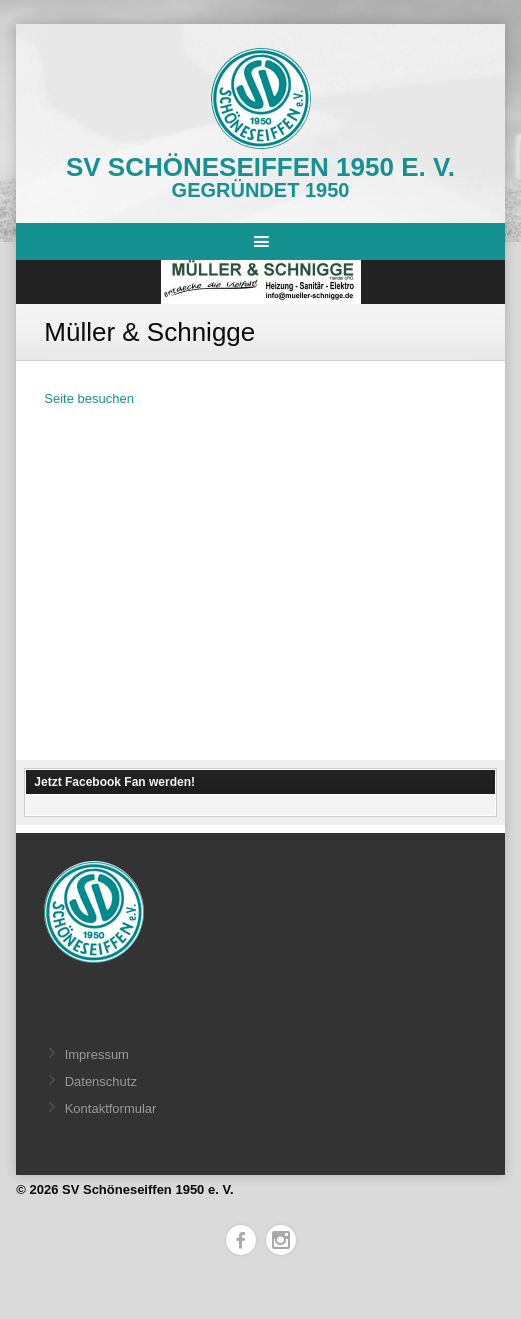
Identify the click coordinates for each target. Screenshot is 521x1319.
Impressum (97, 1054)
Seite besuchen (89, 398)
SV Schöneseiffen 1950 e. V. (260, 167)
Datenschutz (101, 1081)
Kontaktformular (111, 1108)
